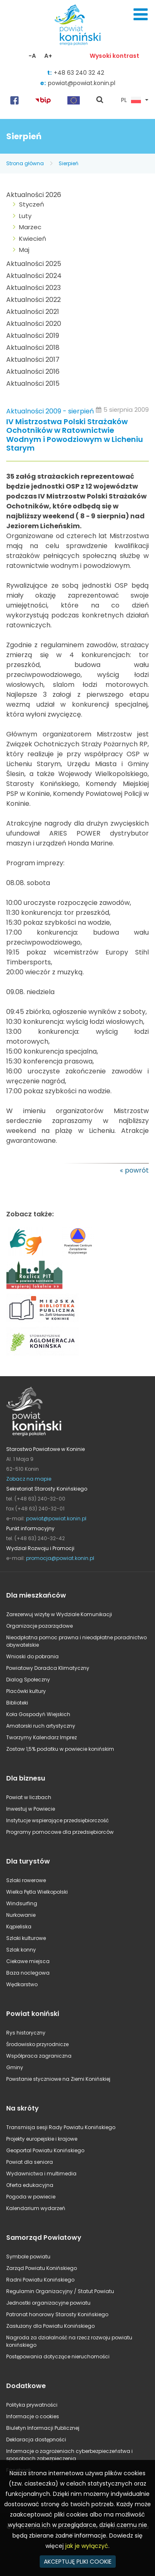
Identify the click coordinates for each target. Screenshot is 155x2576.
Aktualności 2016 (33, 371)
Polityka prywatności (31, 2404)
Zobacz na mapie (28, 1478)
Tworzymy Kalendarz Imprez (41, 1737)
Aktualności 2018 (33, 347)
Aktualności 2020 (33, 323)
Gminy (14, 2067)
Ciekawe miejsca (28, 1961)
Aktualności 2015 (33, 383)
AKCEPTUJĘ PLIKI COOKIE (78, 2561)
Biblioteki (17, 1702)
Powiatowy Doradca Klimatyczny (47, 1667)
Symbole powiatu (28, 2256)
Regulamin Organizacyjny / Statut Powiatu (60, 2291)
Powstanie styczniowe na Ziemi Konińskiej (58, 2078)
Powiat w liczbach (28, 1797)
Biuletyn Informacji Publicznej (42, 2427)
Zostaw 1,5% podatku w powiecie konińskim (60, 1748)
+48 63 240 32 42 (79, 73)
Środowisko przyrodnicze (37, 2044)
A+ (48, 56)
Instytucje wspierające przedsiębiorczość (57, 1820)
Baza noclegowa (28, 1972)
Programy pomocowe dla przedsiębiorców (60, 1831)
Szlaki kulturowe (26, 1938)
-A (32, 56)
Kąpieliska (18, 1926)
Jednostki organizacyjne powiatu (48, 2302)
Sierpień (69, 163)
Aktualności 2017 (33, 359)
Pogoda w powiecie (30, 2196)
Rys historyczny (25, 2032)
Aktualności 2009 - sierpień (50, 411)
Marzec (30, 227)
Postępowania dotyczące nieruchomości (58, 2356)
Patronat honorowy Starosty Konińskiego (57, 2314)
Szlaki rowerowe (26, 1880)
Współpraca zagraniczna (39, 2055)
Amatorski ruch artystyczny (40, 1725)
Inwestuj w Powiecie (30, 1808)
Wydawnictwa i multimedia (41, 2173)
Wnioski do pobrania (32, 1656)
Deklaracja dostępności (36, 2439)
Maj (24, 249)
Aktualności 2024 (34, 275)
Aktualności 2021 (32, 311)
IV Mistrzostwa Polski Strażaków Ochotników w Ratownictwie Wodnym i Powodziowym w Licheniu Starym (74, 435)
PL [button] (131, 100)
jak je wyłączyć (86, 2546)
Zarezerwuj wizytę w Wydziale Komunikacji (59, 1614)
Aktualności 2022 (33, 299)
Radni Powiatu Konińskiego (40, 2279)
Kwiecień (32, 238)
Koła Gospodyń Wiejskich (38, 1714)
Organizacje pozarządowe (39, 1625)
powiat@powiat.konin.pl (81, 83)
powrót (137, 1170)
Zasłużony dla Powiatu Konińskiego (50, 2325)
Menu (140, 14)
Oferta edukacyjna (29, 2185)
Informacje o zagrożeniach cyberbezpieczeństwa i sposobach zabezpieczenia (69, 2455)
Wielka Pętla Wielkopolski (37, 1891)
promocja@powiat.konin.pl (60, 1558)
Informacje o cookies (32, 2416)
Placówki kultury (26, 1691)
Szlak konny (21, 1949)
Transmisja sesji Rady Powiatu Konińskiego (60, 2127)
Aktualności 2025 (33, 263)
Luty (25, 215)
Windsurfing (21, 1903)
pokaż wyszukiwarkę (100, 100)
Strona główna (25, 163)
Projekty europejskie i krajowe (41, 2138)
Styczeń (31, 204)
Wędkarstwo (22, 1984)
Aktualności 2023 (33, 287)
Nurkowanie (21, 1914)
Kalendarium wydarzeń (35, 2208)
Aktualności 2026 (33, 194)
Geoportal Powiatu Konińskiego (45, 2150)
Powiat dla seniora (29, 2161)
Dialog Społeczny (28, 1679)
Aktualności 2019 (32, 335)
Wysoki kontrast (114, 56)
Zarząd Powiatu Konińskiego (41, 2268)
